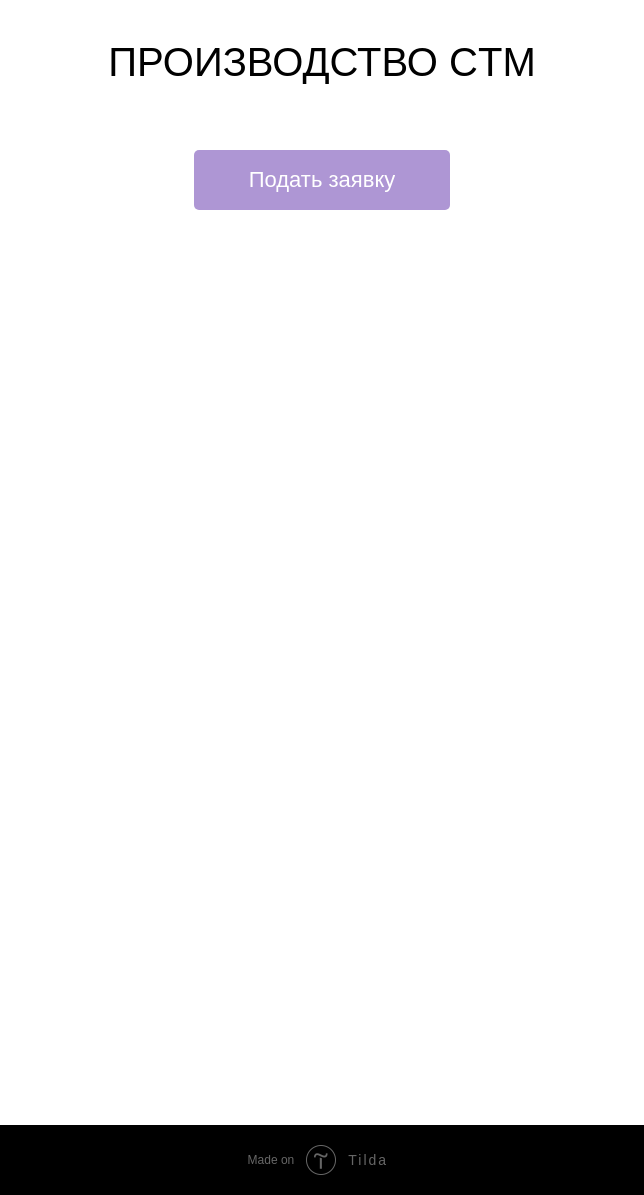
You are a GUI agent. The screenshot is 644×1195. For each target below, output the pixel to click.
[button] (322, 180)
